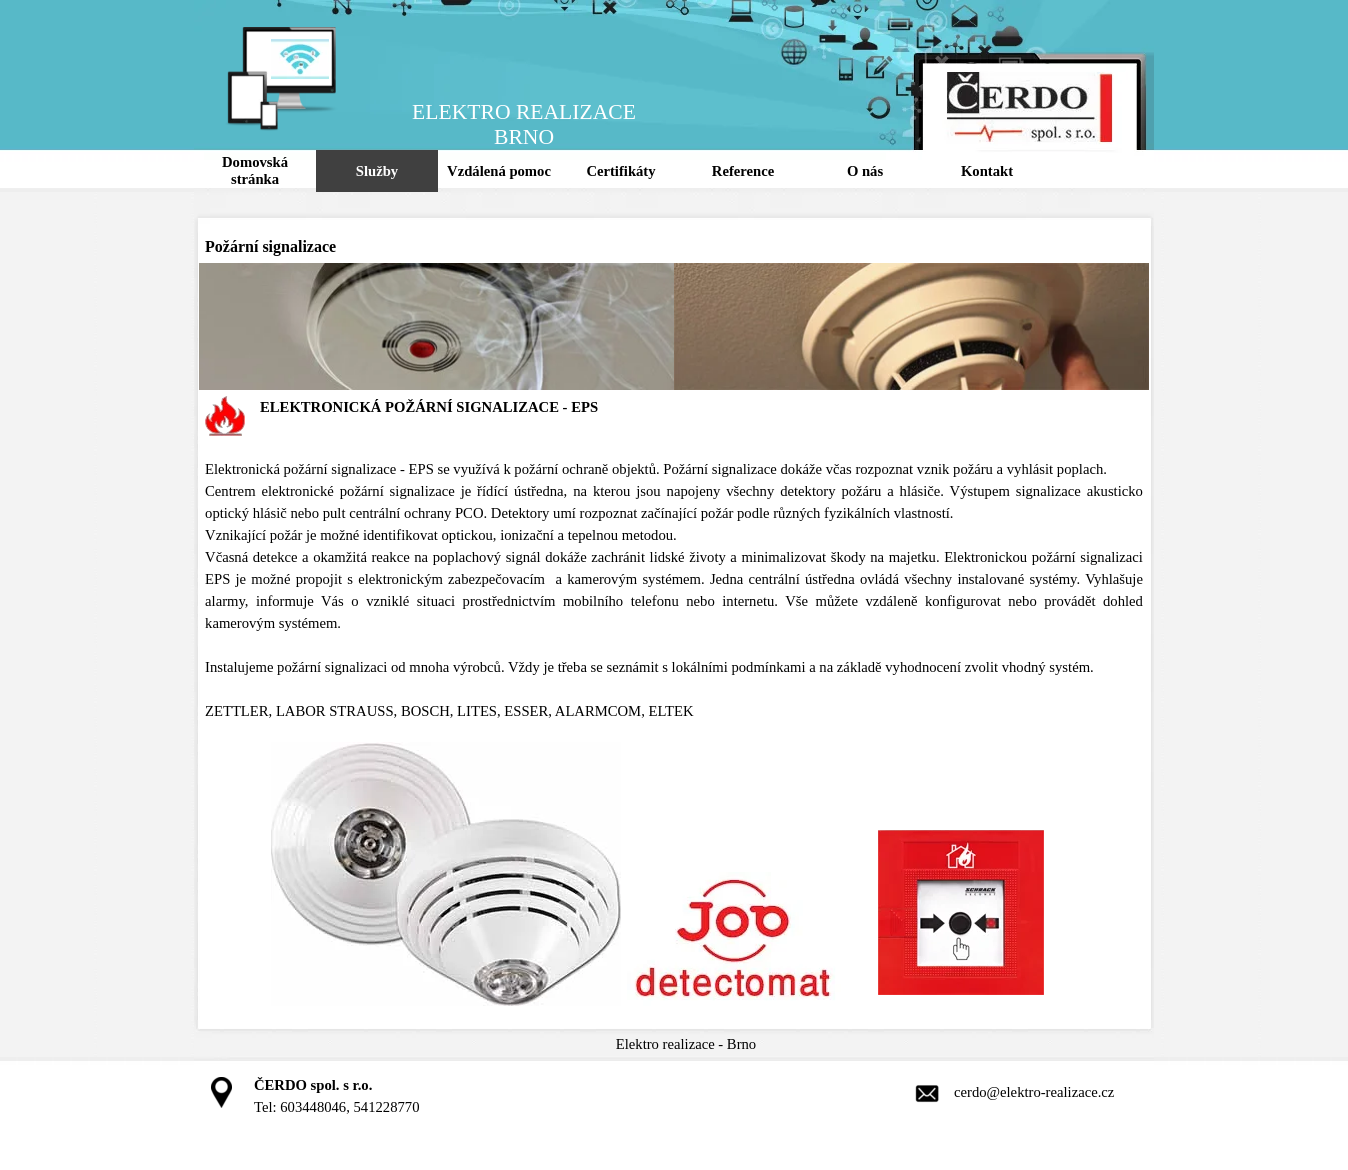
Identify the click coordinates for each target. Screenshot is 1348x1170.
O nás (865, 171)
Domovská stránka (255, 170)
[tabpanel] (674, 702)
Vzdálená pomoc (499, 171)
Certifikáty (620, 171)
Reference (743, 171)
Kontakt (987, 171)
